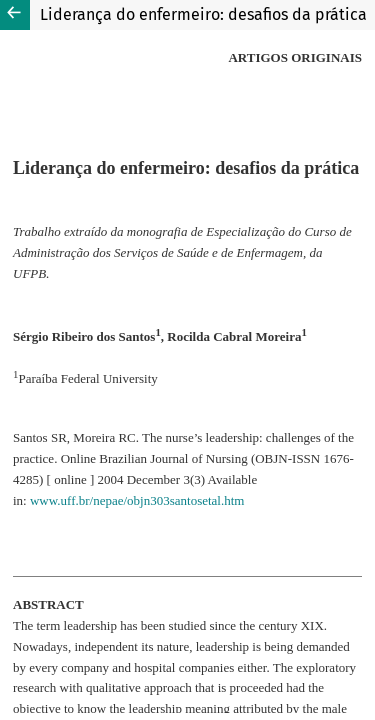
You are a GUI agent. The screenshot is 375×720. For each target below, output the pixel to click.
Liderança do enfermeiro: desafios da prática (203, 14)
